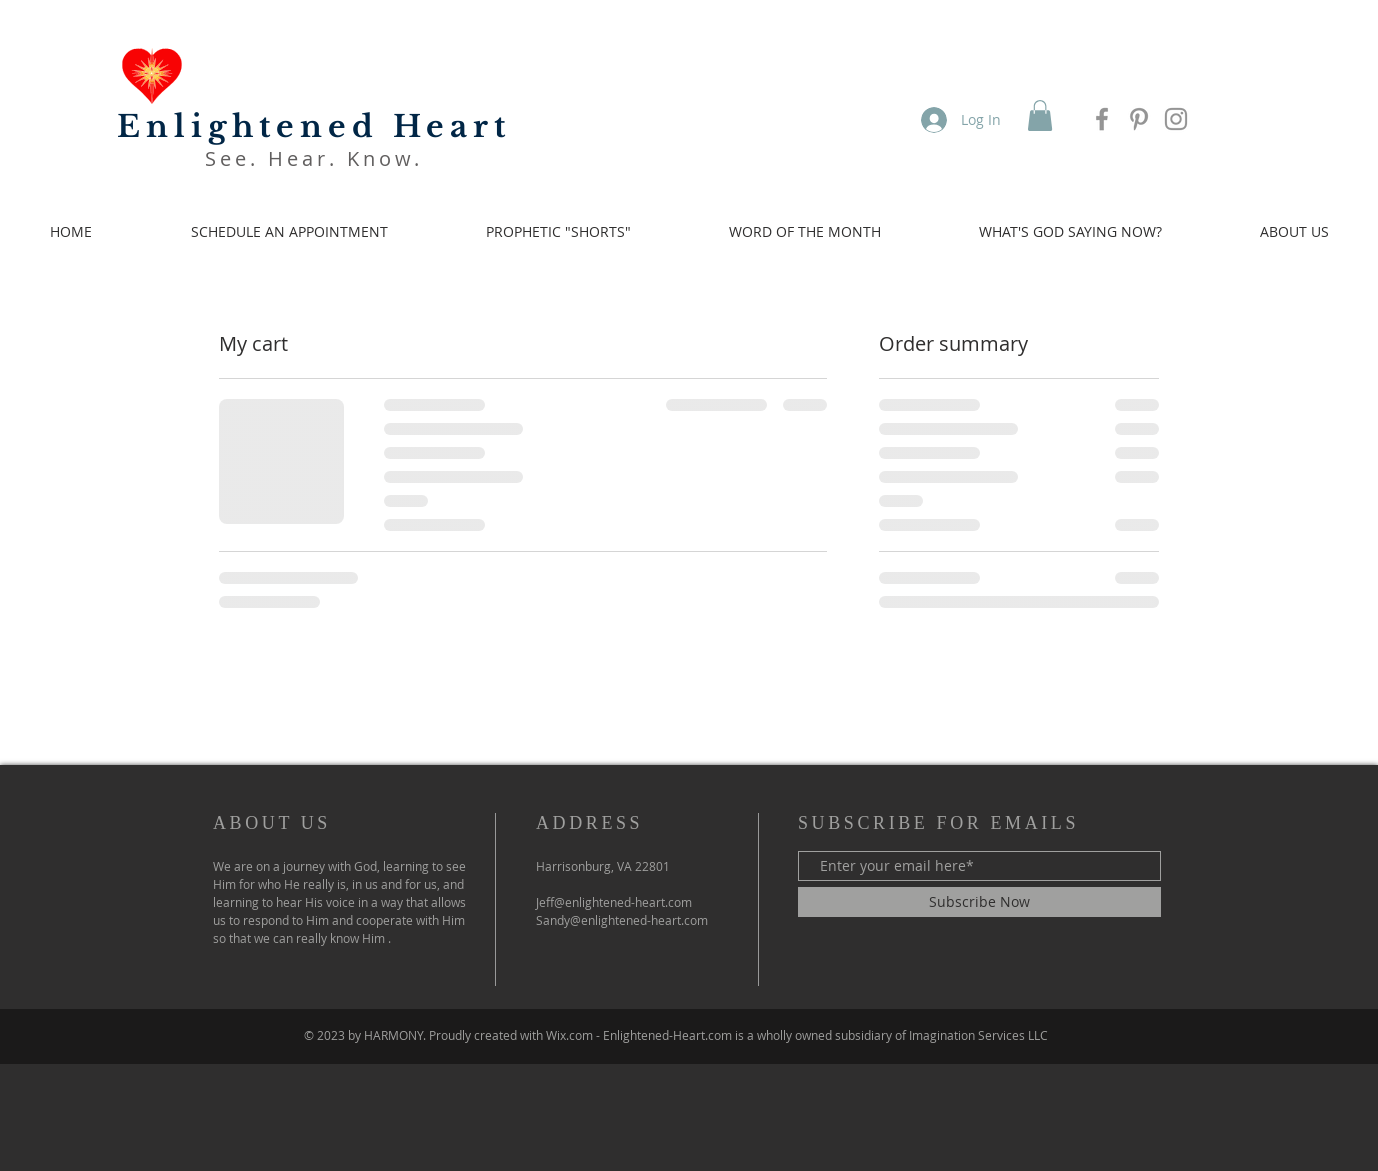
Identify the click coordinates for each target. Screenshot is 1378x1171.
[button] (1040, 115)
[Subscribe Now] (979, 902)
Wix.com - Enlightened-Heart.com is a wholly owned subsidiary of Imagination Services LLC (797, 1035)
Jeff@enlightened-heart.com (614, 902)
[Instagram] (1176, 119)
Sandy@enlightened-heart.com (622, 920)
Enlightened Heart (314, 126)
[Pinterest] (1139, 119)
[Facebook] (1102, 119)
